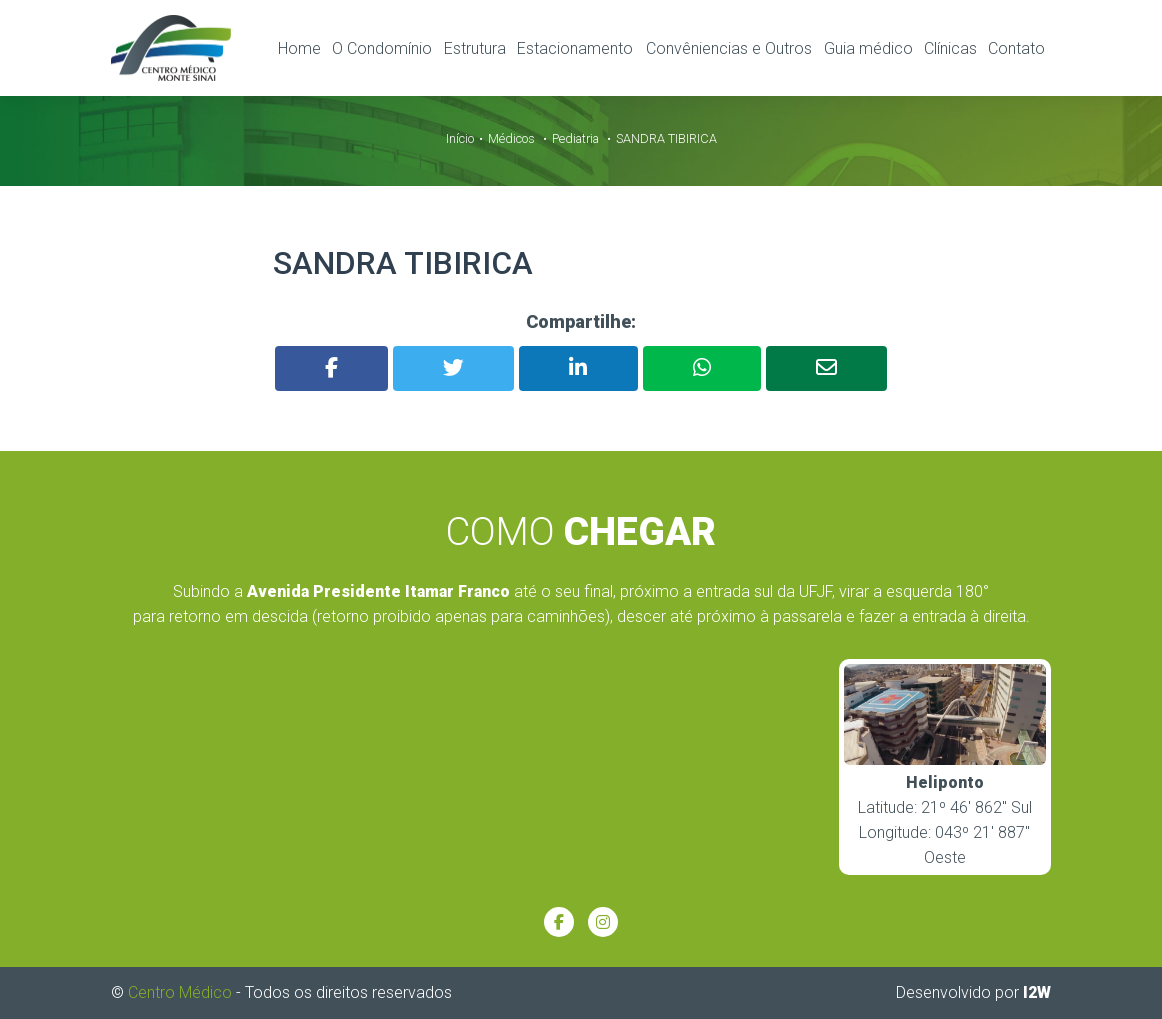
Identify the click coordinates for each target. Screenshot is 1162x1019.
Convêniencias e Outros (729, 48)
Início (460, 138)
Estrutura (475, 48)
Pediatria (575, 138)
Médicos (511, 138)
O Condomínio (382, 48)
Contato (1016, 48)
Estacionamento (575, 48)
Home (299, 48)
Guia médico (868, 48)
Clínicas (950, 48)
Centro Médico (180, 991)
